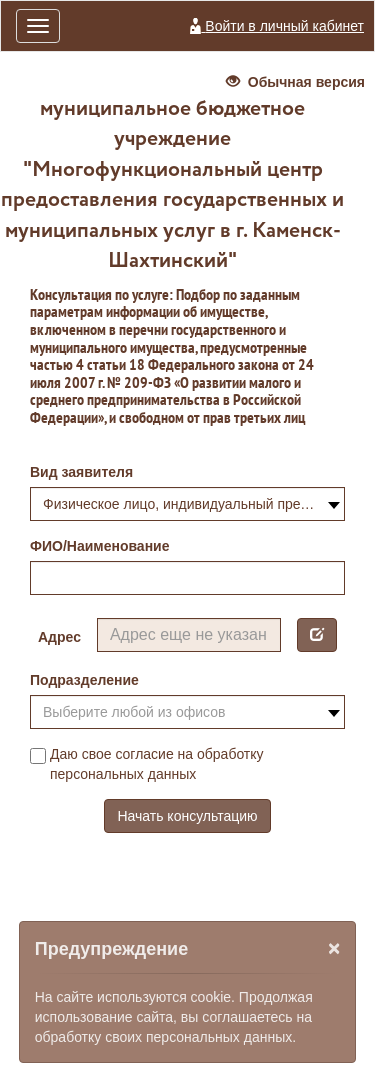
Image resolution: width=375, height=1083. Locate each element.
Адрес (59, 637)
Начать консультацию (187, 816)
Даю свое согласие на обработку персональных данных (147, 764)
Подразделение (84, 680)
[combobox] (187, 504)
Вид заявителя (81, 472)
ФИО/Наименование (100, 546)
